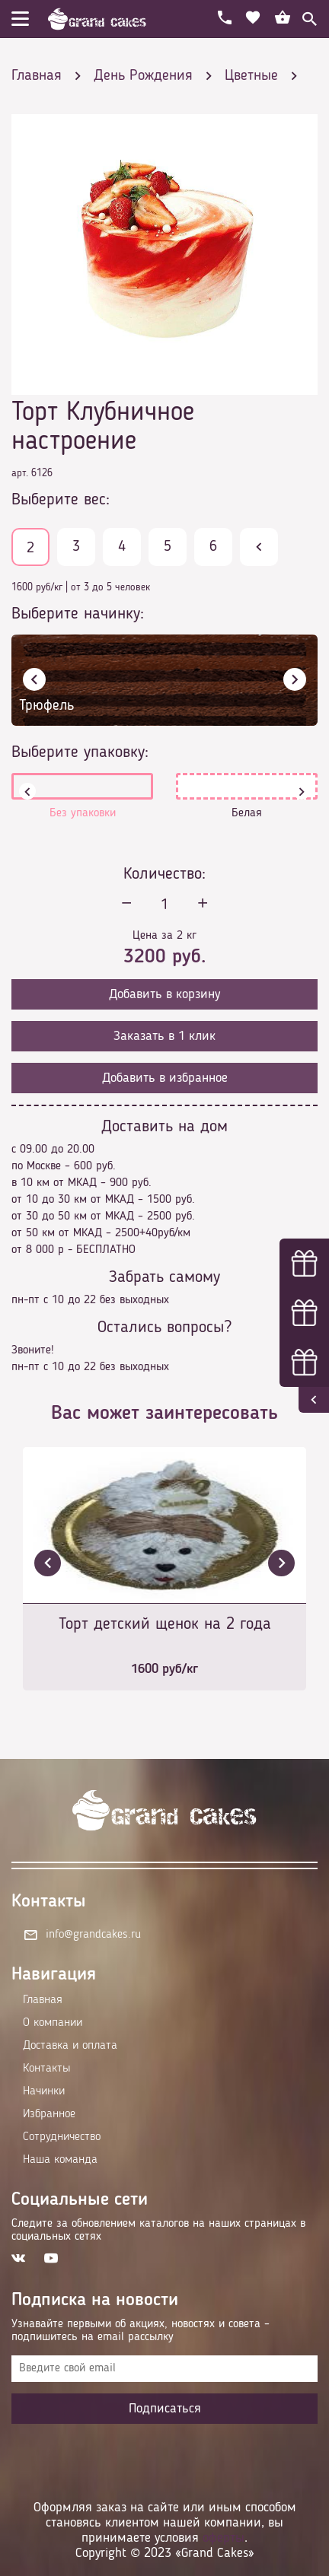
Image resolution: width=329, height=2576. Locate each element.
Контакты (46, 2068)
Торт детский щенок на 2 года (165, 1624)
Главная (42, 2000)
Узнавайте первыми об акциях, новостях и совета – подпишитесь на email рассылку (140, 2330)
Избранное (49, 2114)
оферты (223, 2538)
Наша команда (60, 2160)
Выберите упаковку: (80, 752)
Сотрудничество (62, 2137)
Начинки (44, 2091)
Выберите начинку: (77, 614)
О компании (52, 2023)
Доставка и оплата (70, 2046)
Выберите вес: (60, 499)
